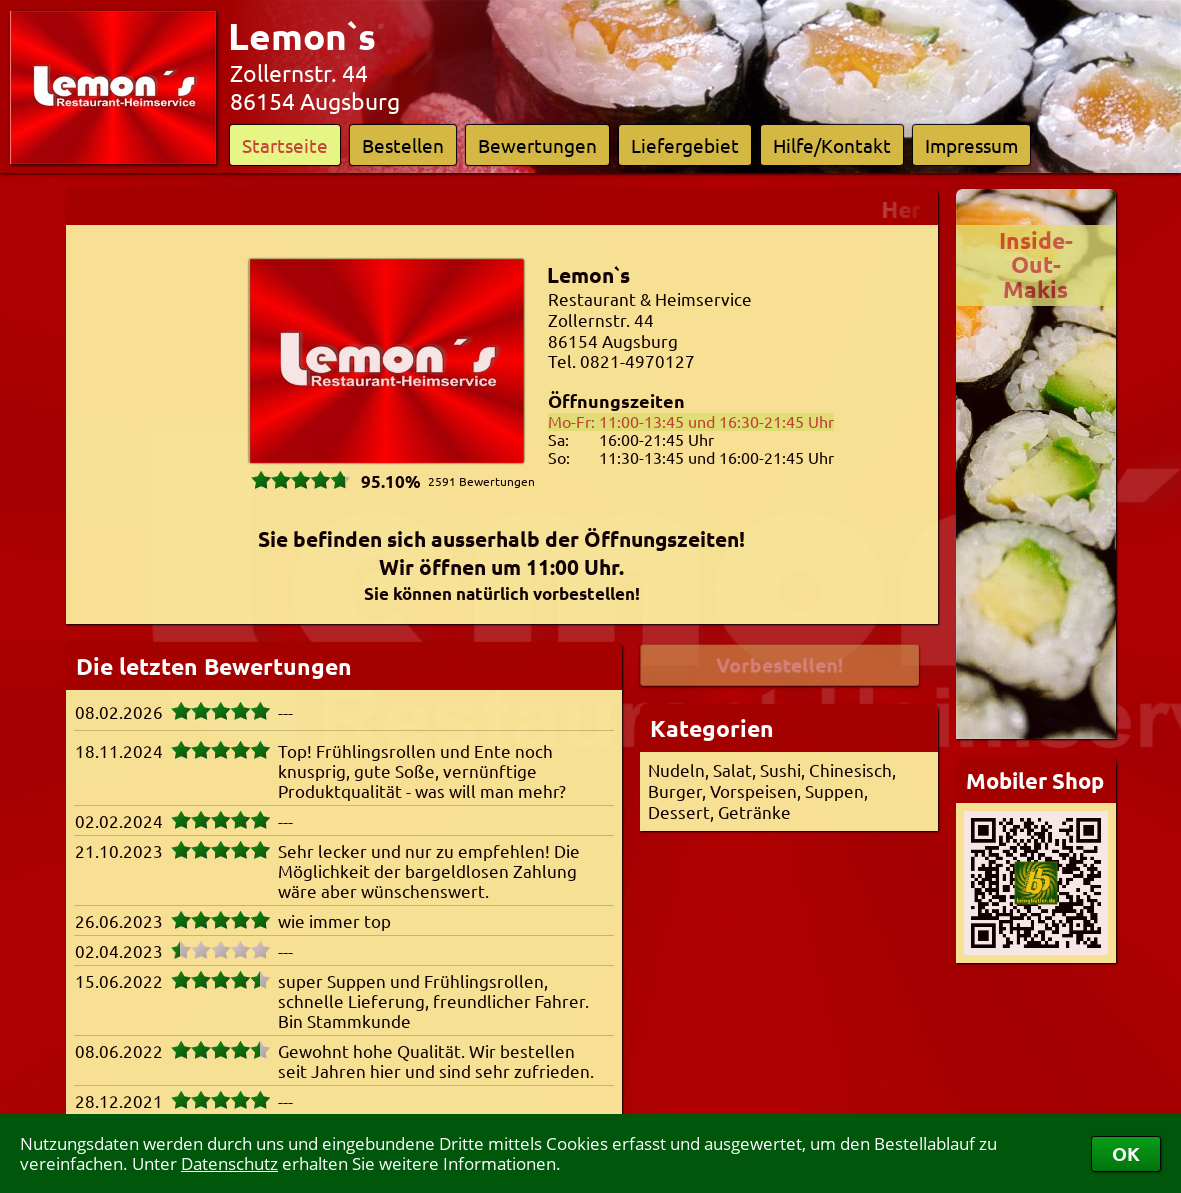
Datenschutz (229, 1163)
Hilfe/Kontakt (832, 145)
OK (1126, 1153)
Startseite (285, 145)
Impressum (971, 145)
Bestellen (403, 145)
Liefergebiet (685, 145)
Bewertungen (537, 145)
